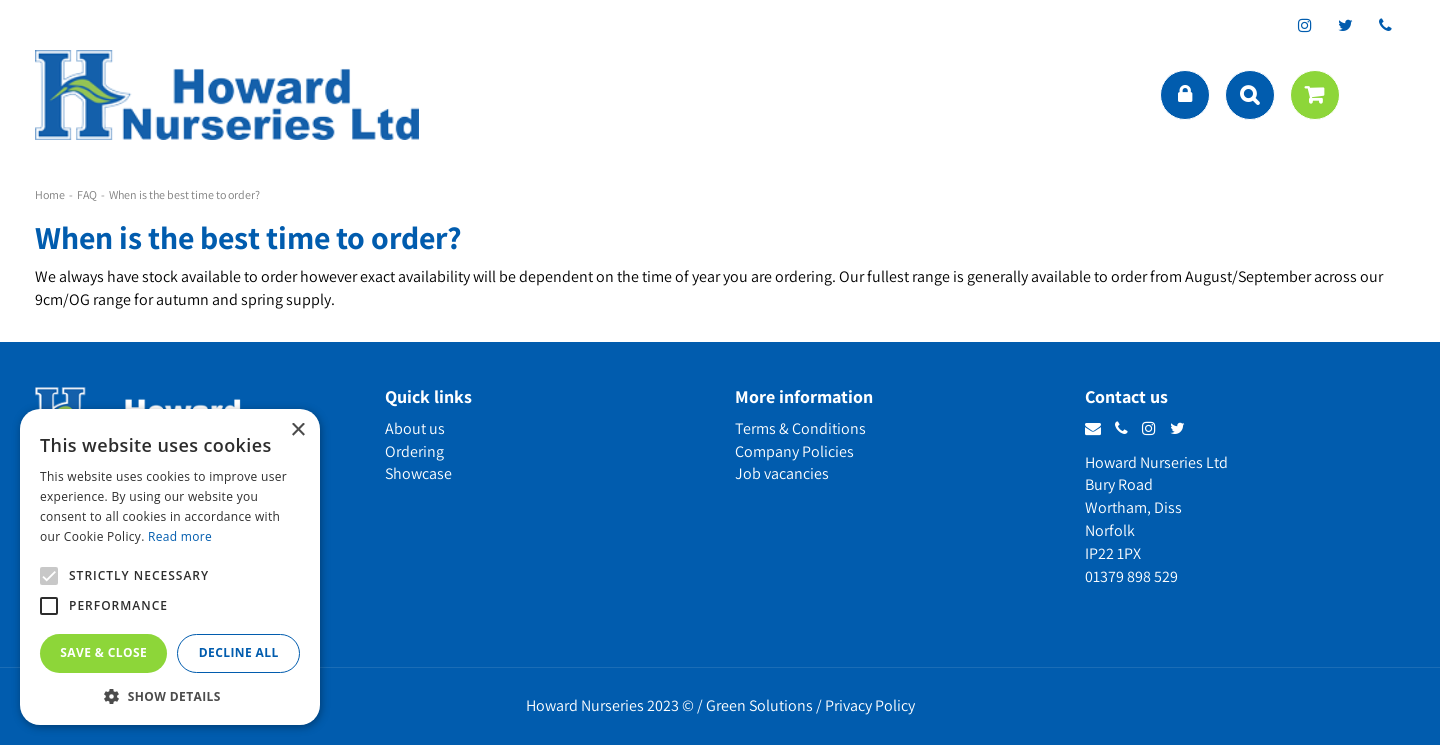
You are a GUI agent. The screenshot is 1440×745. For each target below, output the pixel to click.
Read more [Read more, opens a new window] (180, 536)
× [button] (297, 430)
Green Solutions (759, 705)
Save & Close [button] (103, 652)
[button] (170, 695)
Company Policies (794, 451)
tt (1345, 25)
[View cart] (1315, 95)
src (1250, 95)
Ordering (414, 451)
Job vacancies (782, 473)
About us (415, 428)
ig (1305, 25)
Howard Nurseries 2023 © (610, 705)
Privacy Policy (870, 705)
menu (1385, 95)
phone (1385, 25)
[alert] (170, 567)
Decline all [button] (239, 652)
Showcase (418, 473)
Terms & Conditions (800, 428)
